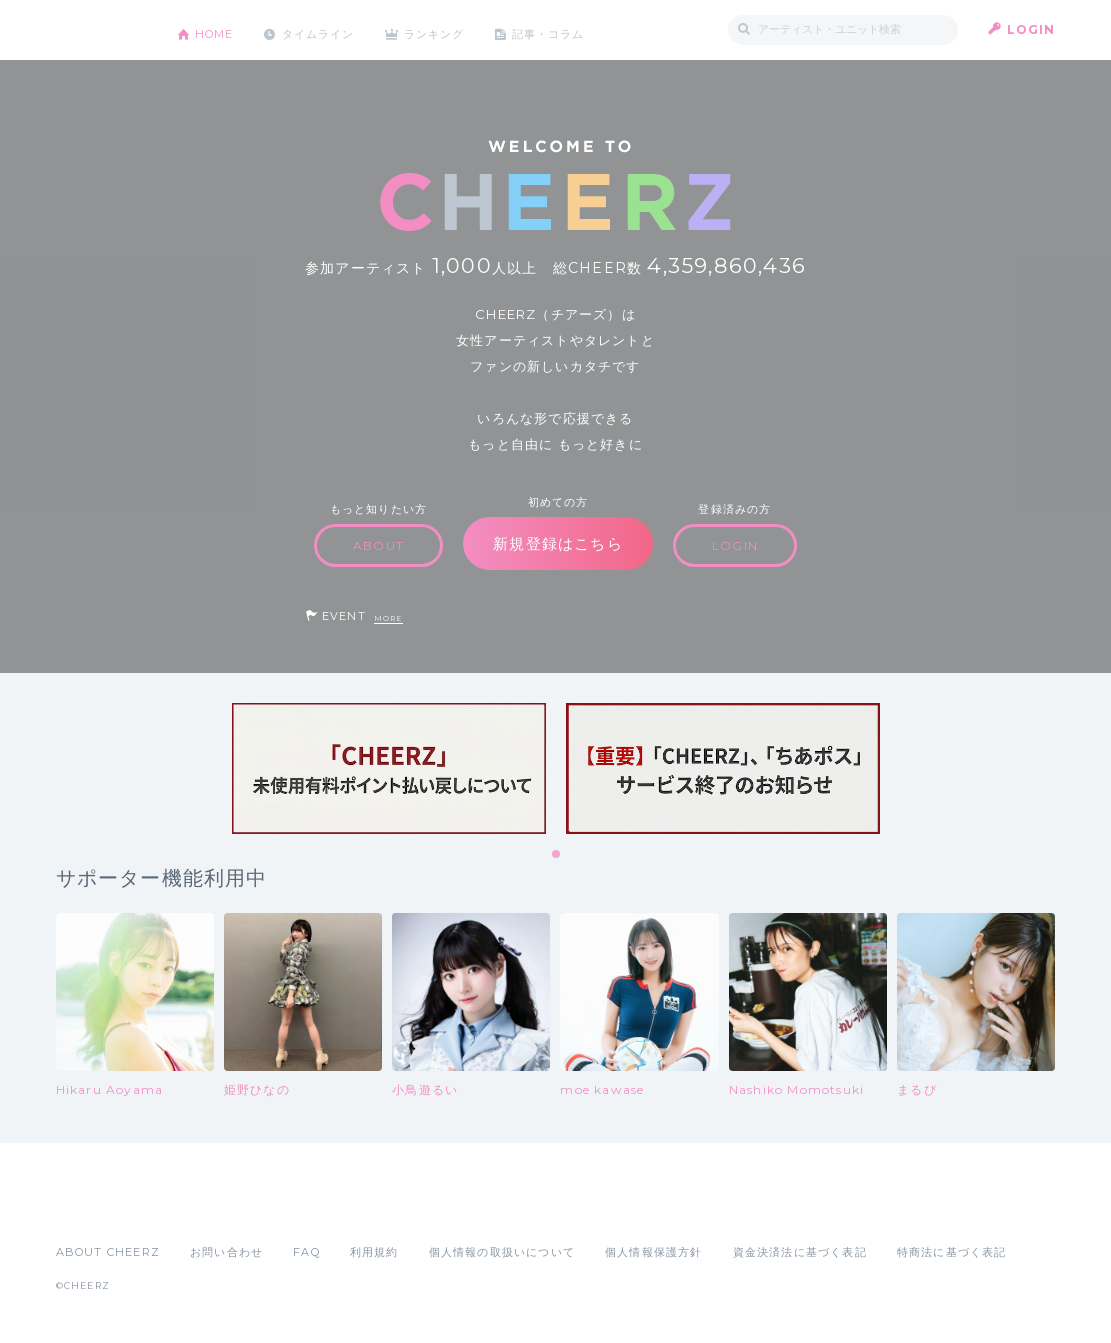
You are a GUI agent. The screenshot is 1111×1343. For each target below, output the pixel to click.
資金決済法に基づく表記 (800, 1252)
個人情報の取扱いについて (502, 1252)
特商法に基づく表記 (952, 1252)
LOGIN (1031, 29)
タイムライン (330, 29)
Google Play (208, 1208)
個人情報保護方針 (654, 1252)
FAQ (306, 1252)
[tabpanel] (389, 768)
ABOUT (378, 545)
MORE (388, 618)
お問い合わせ (226, 1252)
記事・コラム (577, 29)
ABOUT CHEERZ (108, 1252)
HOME (219, 29)
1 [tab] (557, 855)
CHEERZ (101, 30)
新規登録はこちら (558, 543)
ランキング (456, 29)
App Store (102, 1208)
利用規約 (374, 1252)
